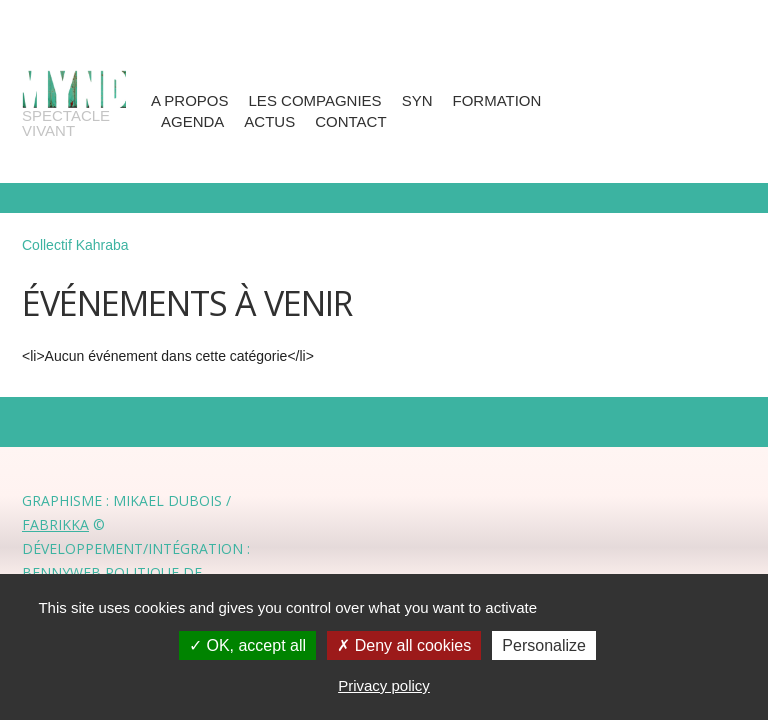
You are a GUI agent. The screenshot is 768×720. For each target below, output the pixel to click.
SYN (417, 100)
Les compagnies (315, 100)
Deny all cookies (404, 645)
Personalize (544, 645)
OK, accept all (247, 645)
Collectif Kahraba (75, 245)
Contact (350, 121)
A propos (190, 100)
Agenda (192, 121)
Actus (269, 121)
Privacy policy (384, 685)
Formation (496, 100)
